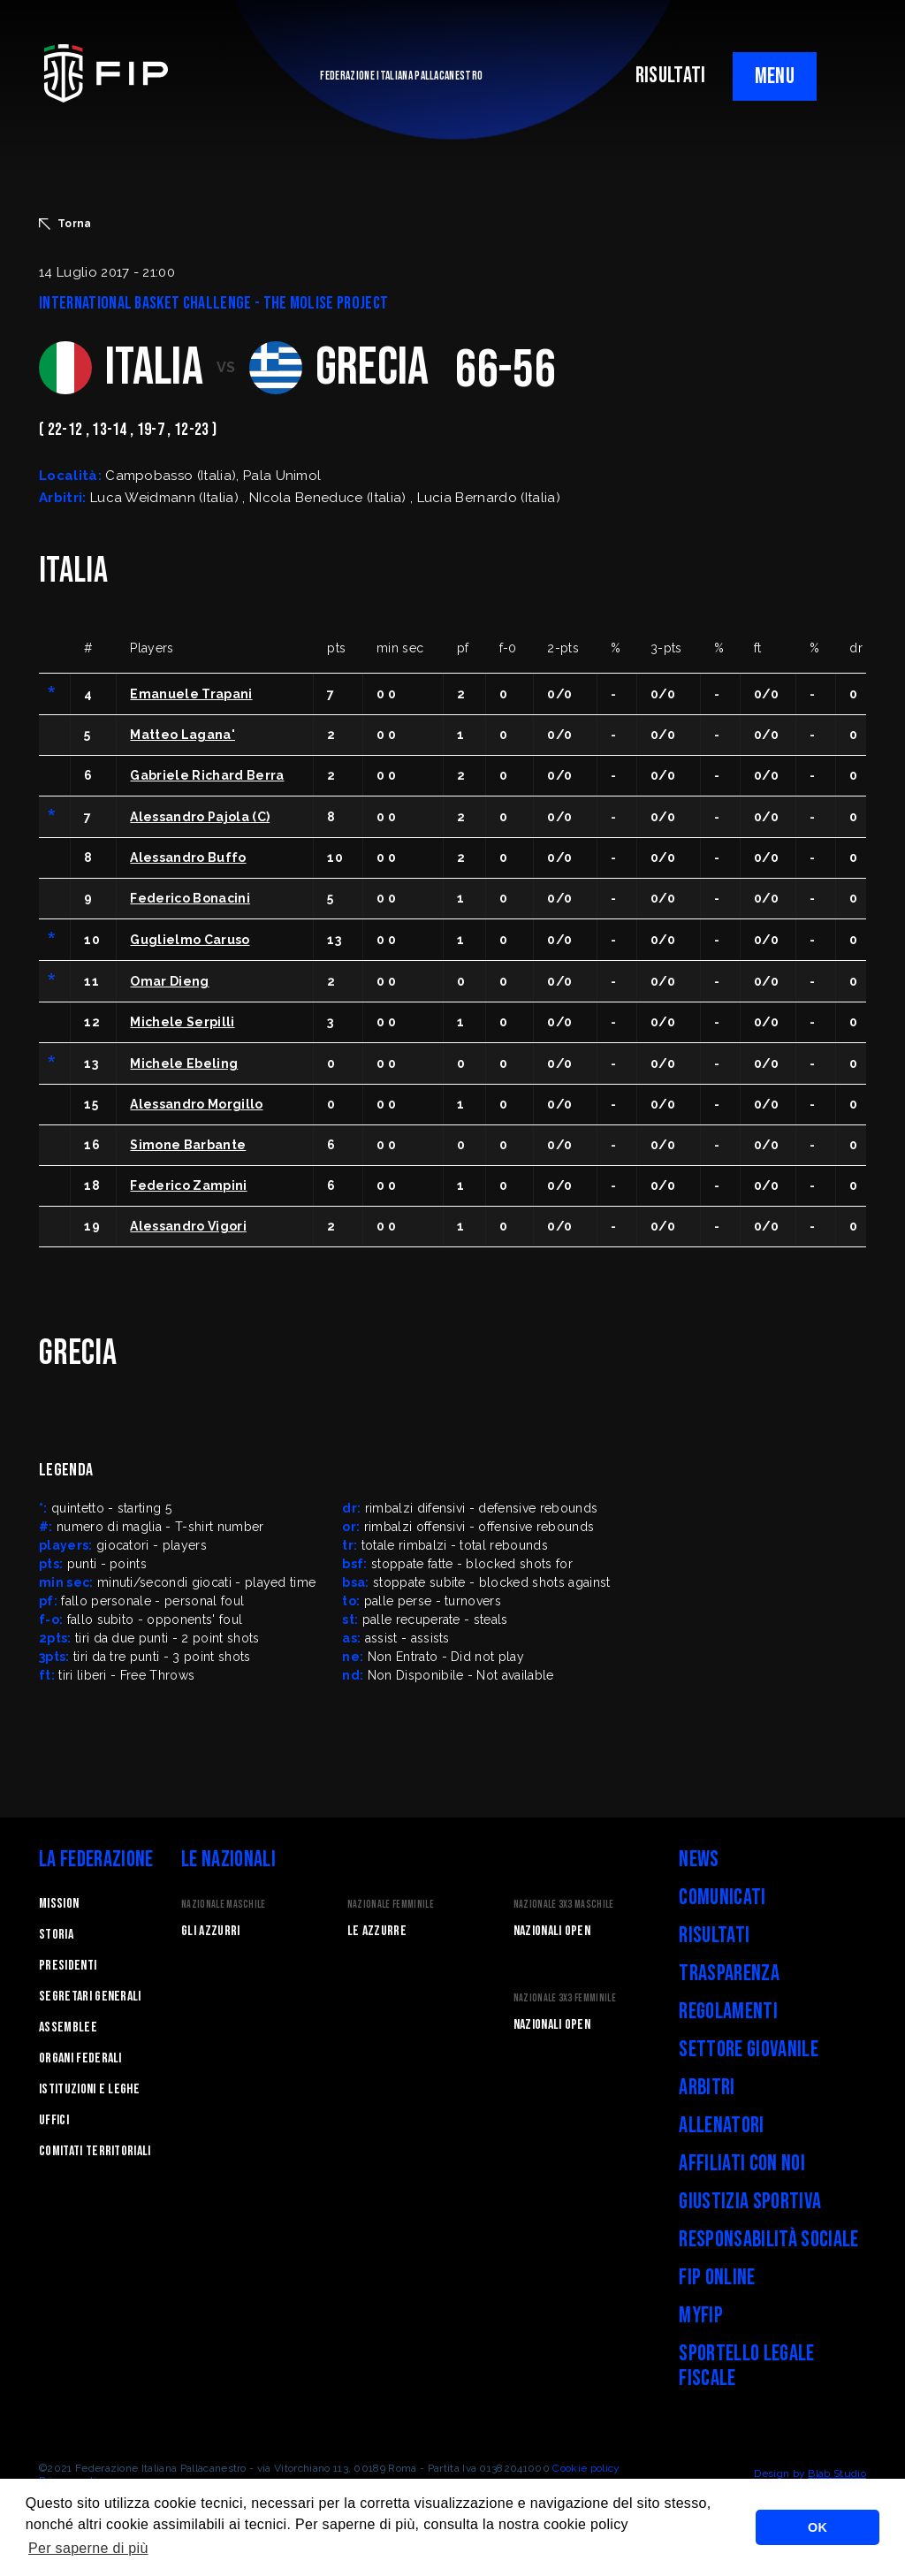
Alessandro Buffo (188, 857)
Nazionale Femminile (390, 1904)
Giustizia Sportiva (750, 2201)
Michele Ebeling (184, 1063)
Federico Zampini (188, 1185)
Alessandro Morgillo (196, 1104)
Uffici (54, 2120)
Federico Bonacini (189, 898)
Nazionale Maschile (223, 1904)
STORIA (56, 1934)
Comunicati (722, 1897)
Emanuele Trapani (191, 694)
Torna (65, 223)
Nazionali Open (551, 1931)
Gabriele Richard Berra (207, 775)
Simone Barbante (188, 1145)
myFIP (701, 2315)
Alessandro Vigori (188, 1226)
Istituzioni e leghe (89, 2089)
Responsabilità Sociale (768, 2239)
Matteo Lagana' (182, 735)
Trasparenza (729, 1973)
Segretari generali (90, 1996)
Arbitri (706, 2087)
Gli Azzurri (210, 1931)
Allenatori (721, 2125)
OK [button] (817, 2527)
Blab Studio (837, 2473)
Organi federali (80, 2058)
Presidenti (67, 1965)
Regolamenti (728, 2011)
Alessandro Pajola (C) (200, 817)
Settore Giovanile (748, 2049)
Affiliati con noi (741, 2163)
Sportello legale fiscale (746, 2366)
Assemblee (68, 2027)
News (699, 1859)
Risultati (714, 1935)
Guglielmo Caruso (189, 940)
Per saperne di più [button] (88, 2548)
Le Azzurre (377, 1931)
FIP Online (717, 2277)
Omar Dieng (169, 981)
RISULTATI (670, 75)
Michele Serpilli (182, 1022)
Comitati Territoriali (95, 2151)
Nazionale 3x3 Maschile (563, 1904)
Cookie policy (586, 2468)
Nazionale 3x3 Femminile (564, 1998)
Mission (59, 1903)
